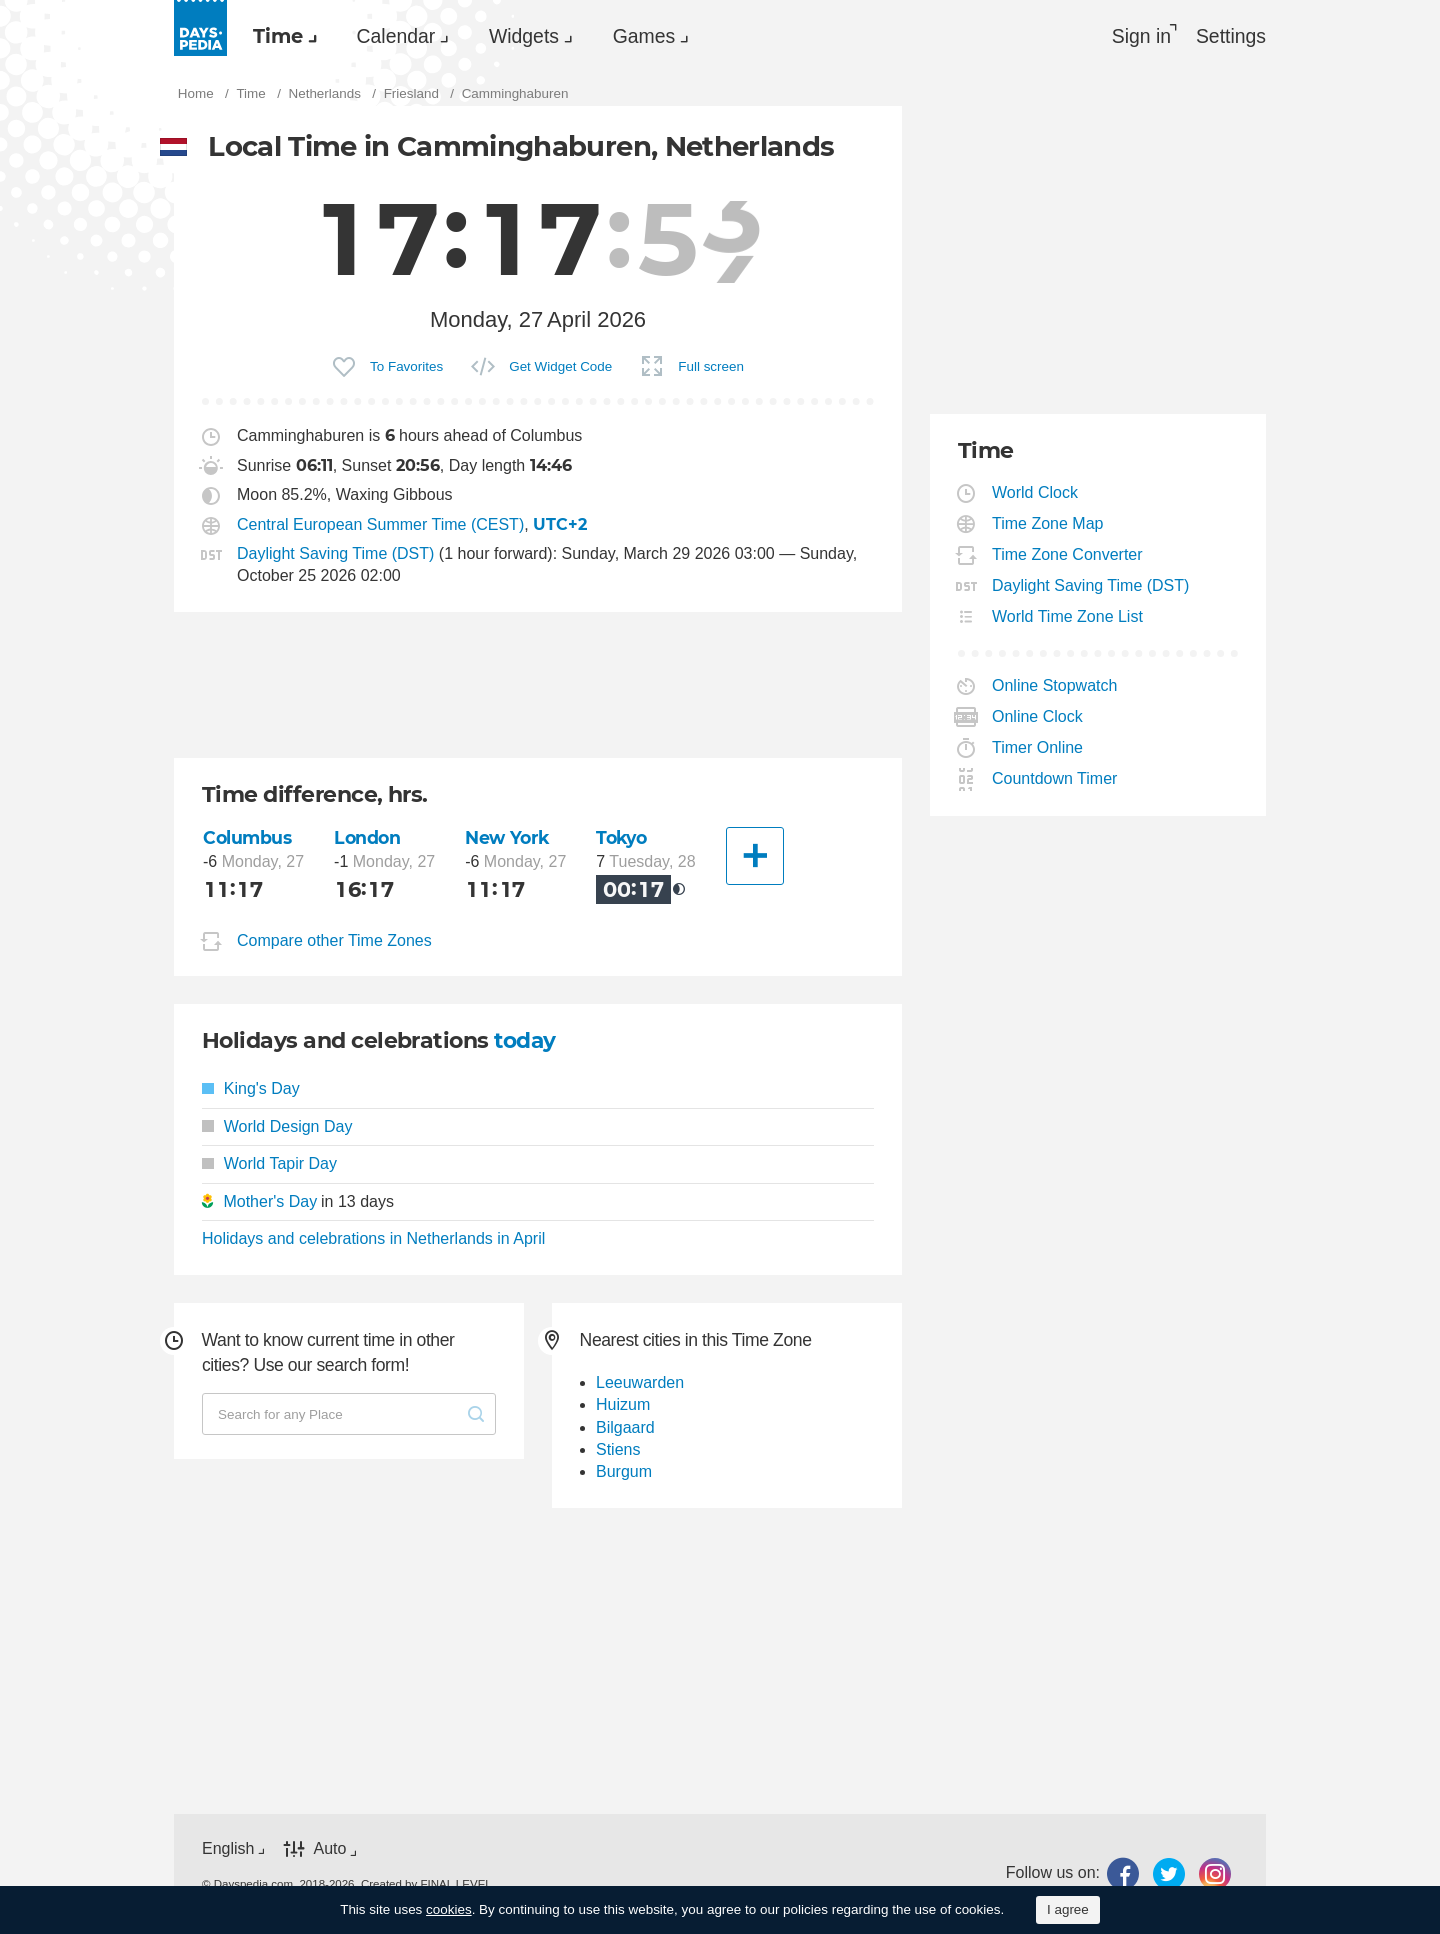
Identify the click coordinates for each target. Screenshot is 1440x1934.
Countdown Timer (1055, 780)
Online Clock (1038, 718)
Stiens (618, 1450)
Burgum (624, 1473)
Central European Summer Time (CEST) (380, 526)
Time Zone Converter (1068, 556)
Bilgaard (625, 1428)
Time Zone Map (1048, 525)
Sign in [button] (1136, 36)
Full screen (711, 368)
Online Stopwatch (1055, 687)
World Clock (1035, 494)
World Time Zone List (1068, 618)
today (525, 1041)
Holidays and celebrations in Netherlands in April (373, 1239)
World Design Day (277, 1127)
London (368, 839)
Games (672, 36)
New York (508, 839)
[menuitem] (284, 36)
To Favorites (406, 368)
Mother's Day (270, 1202)
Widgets (544, 36)
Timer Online (1038, 749)
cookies (449, 1909)
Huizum (623, 1405)
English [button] (228, 1849)
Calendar (408, 36)
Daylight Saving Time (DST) (335, 555)
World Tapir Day (269, 1164)
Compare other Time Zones (334, 942)
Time (282, 36)
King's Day (251, 1090)
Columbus (248, 839)
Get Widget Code (560, 368)
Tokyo (623, 839)
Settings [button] (1230, 36)
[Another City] (755, 858)
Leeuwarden (640, 1383)
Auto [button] (329, 1850)
